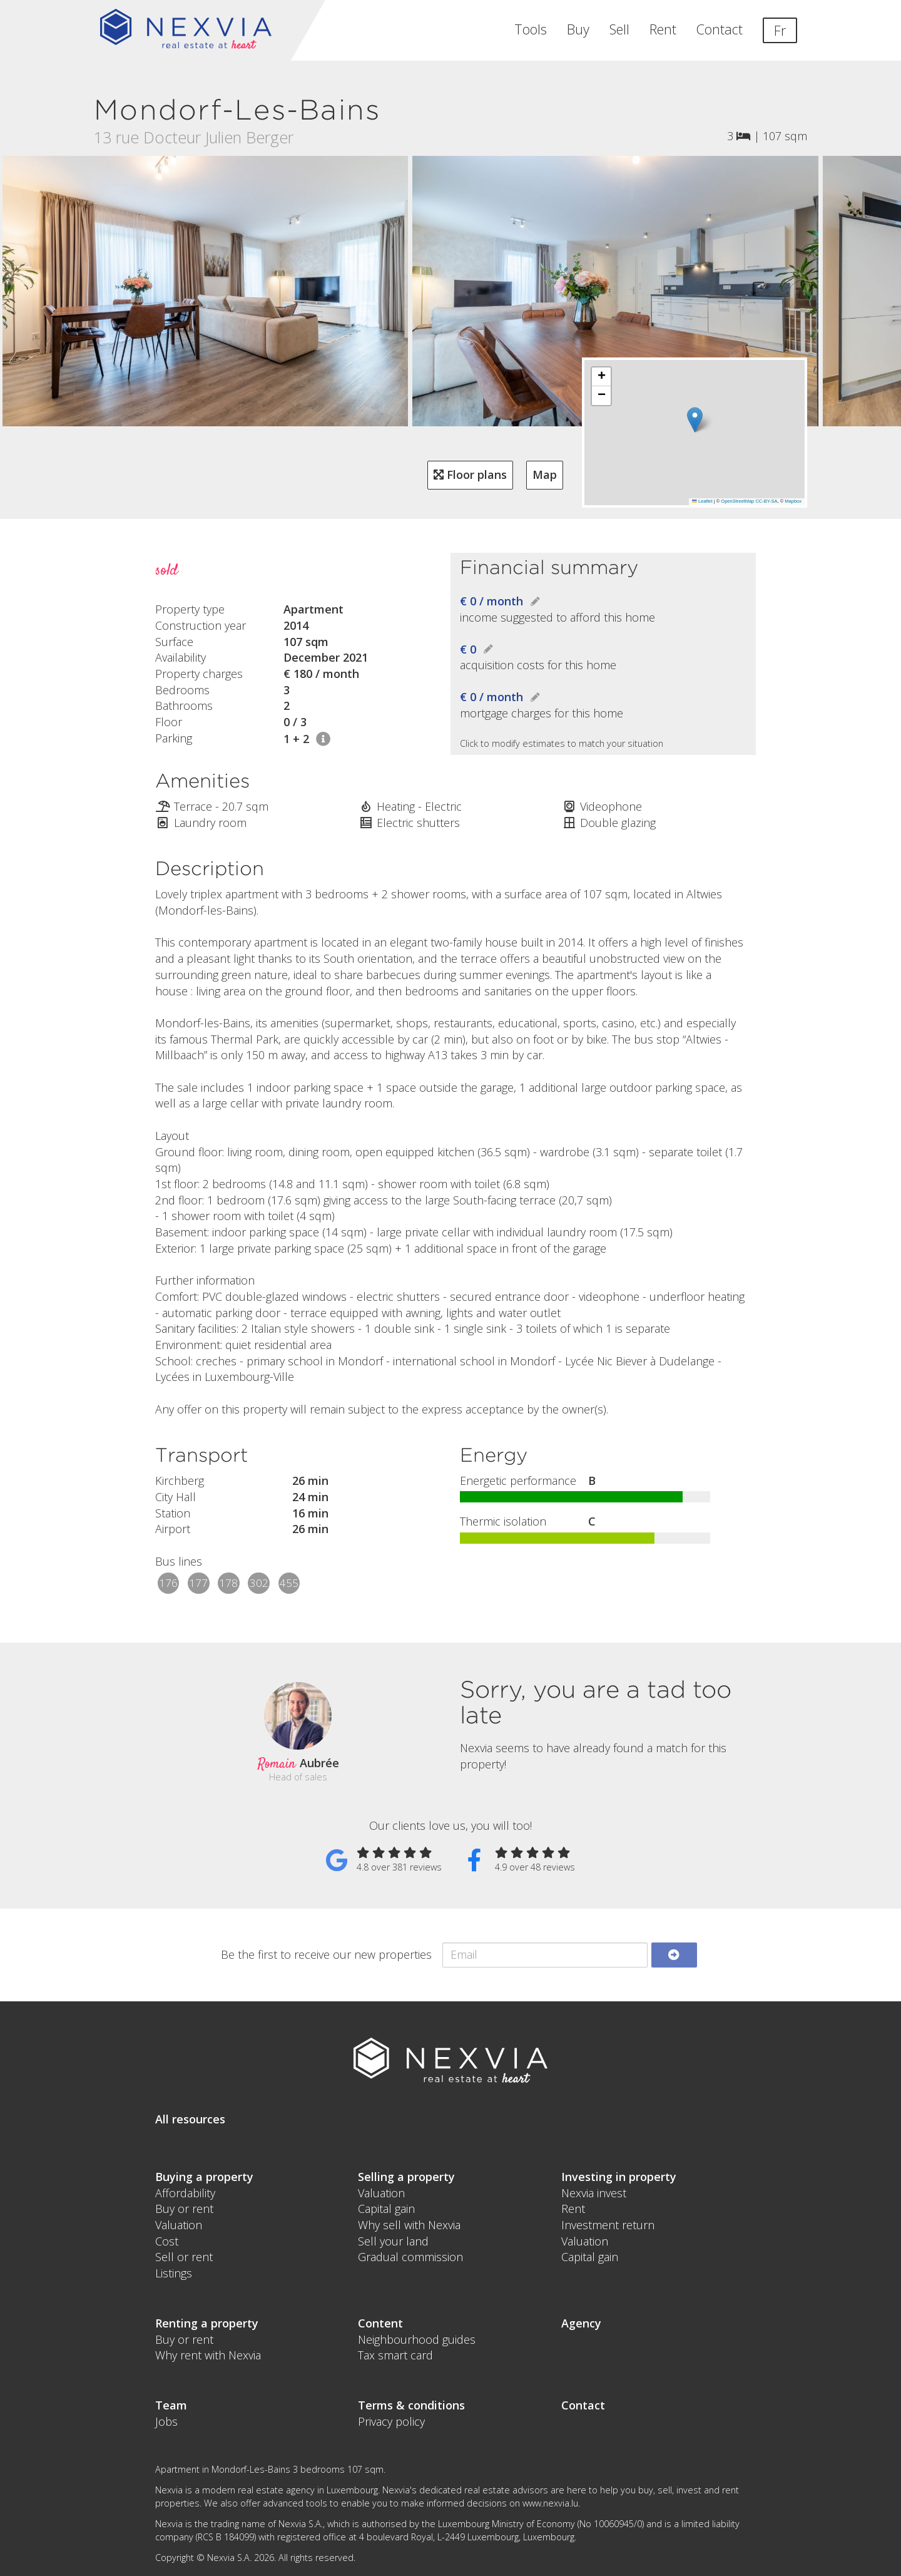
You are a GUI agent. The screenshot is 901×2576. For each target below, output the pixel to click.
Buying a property (204, 2176)
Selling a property (406, 2176)
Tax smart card (395, 2355)
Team (171, 2405)
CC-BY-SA (766, 501)
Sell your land (393, 2241)
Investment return (607, 2224)
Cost (166, 2241)
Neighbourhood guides (417, 2339)
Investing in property (618, 2176)
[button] (695, 420)
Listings (173, 2273)
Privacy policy (391, 2421)
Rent (662, 29)
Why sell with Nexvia (409, 2224)
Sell (619, 29)
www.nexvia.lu (550, 2503)
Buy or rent (184, 2208)
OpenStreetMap (737, 501)
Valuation (178, 2224)
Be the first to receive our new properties (326, 1954)
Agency (581, 2323)
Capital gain (386, 2208)
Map (544, 474)
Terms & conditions (411, 2405)
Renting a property (206, 2323)
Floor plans (470, 474)
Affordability (185, 2192)
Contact (719, 29)
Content (380, 2323)
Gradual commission (410, 2256)
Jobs (166, 2421)
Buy (578, 29)
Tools (530, 29)
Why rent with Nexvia (208, 2355)
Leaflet (702, 501)
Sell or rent (184, 2256)
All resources (190, 2119)
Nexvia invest (593, 2192)
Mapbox (793, 501)
